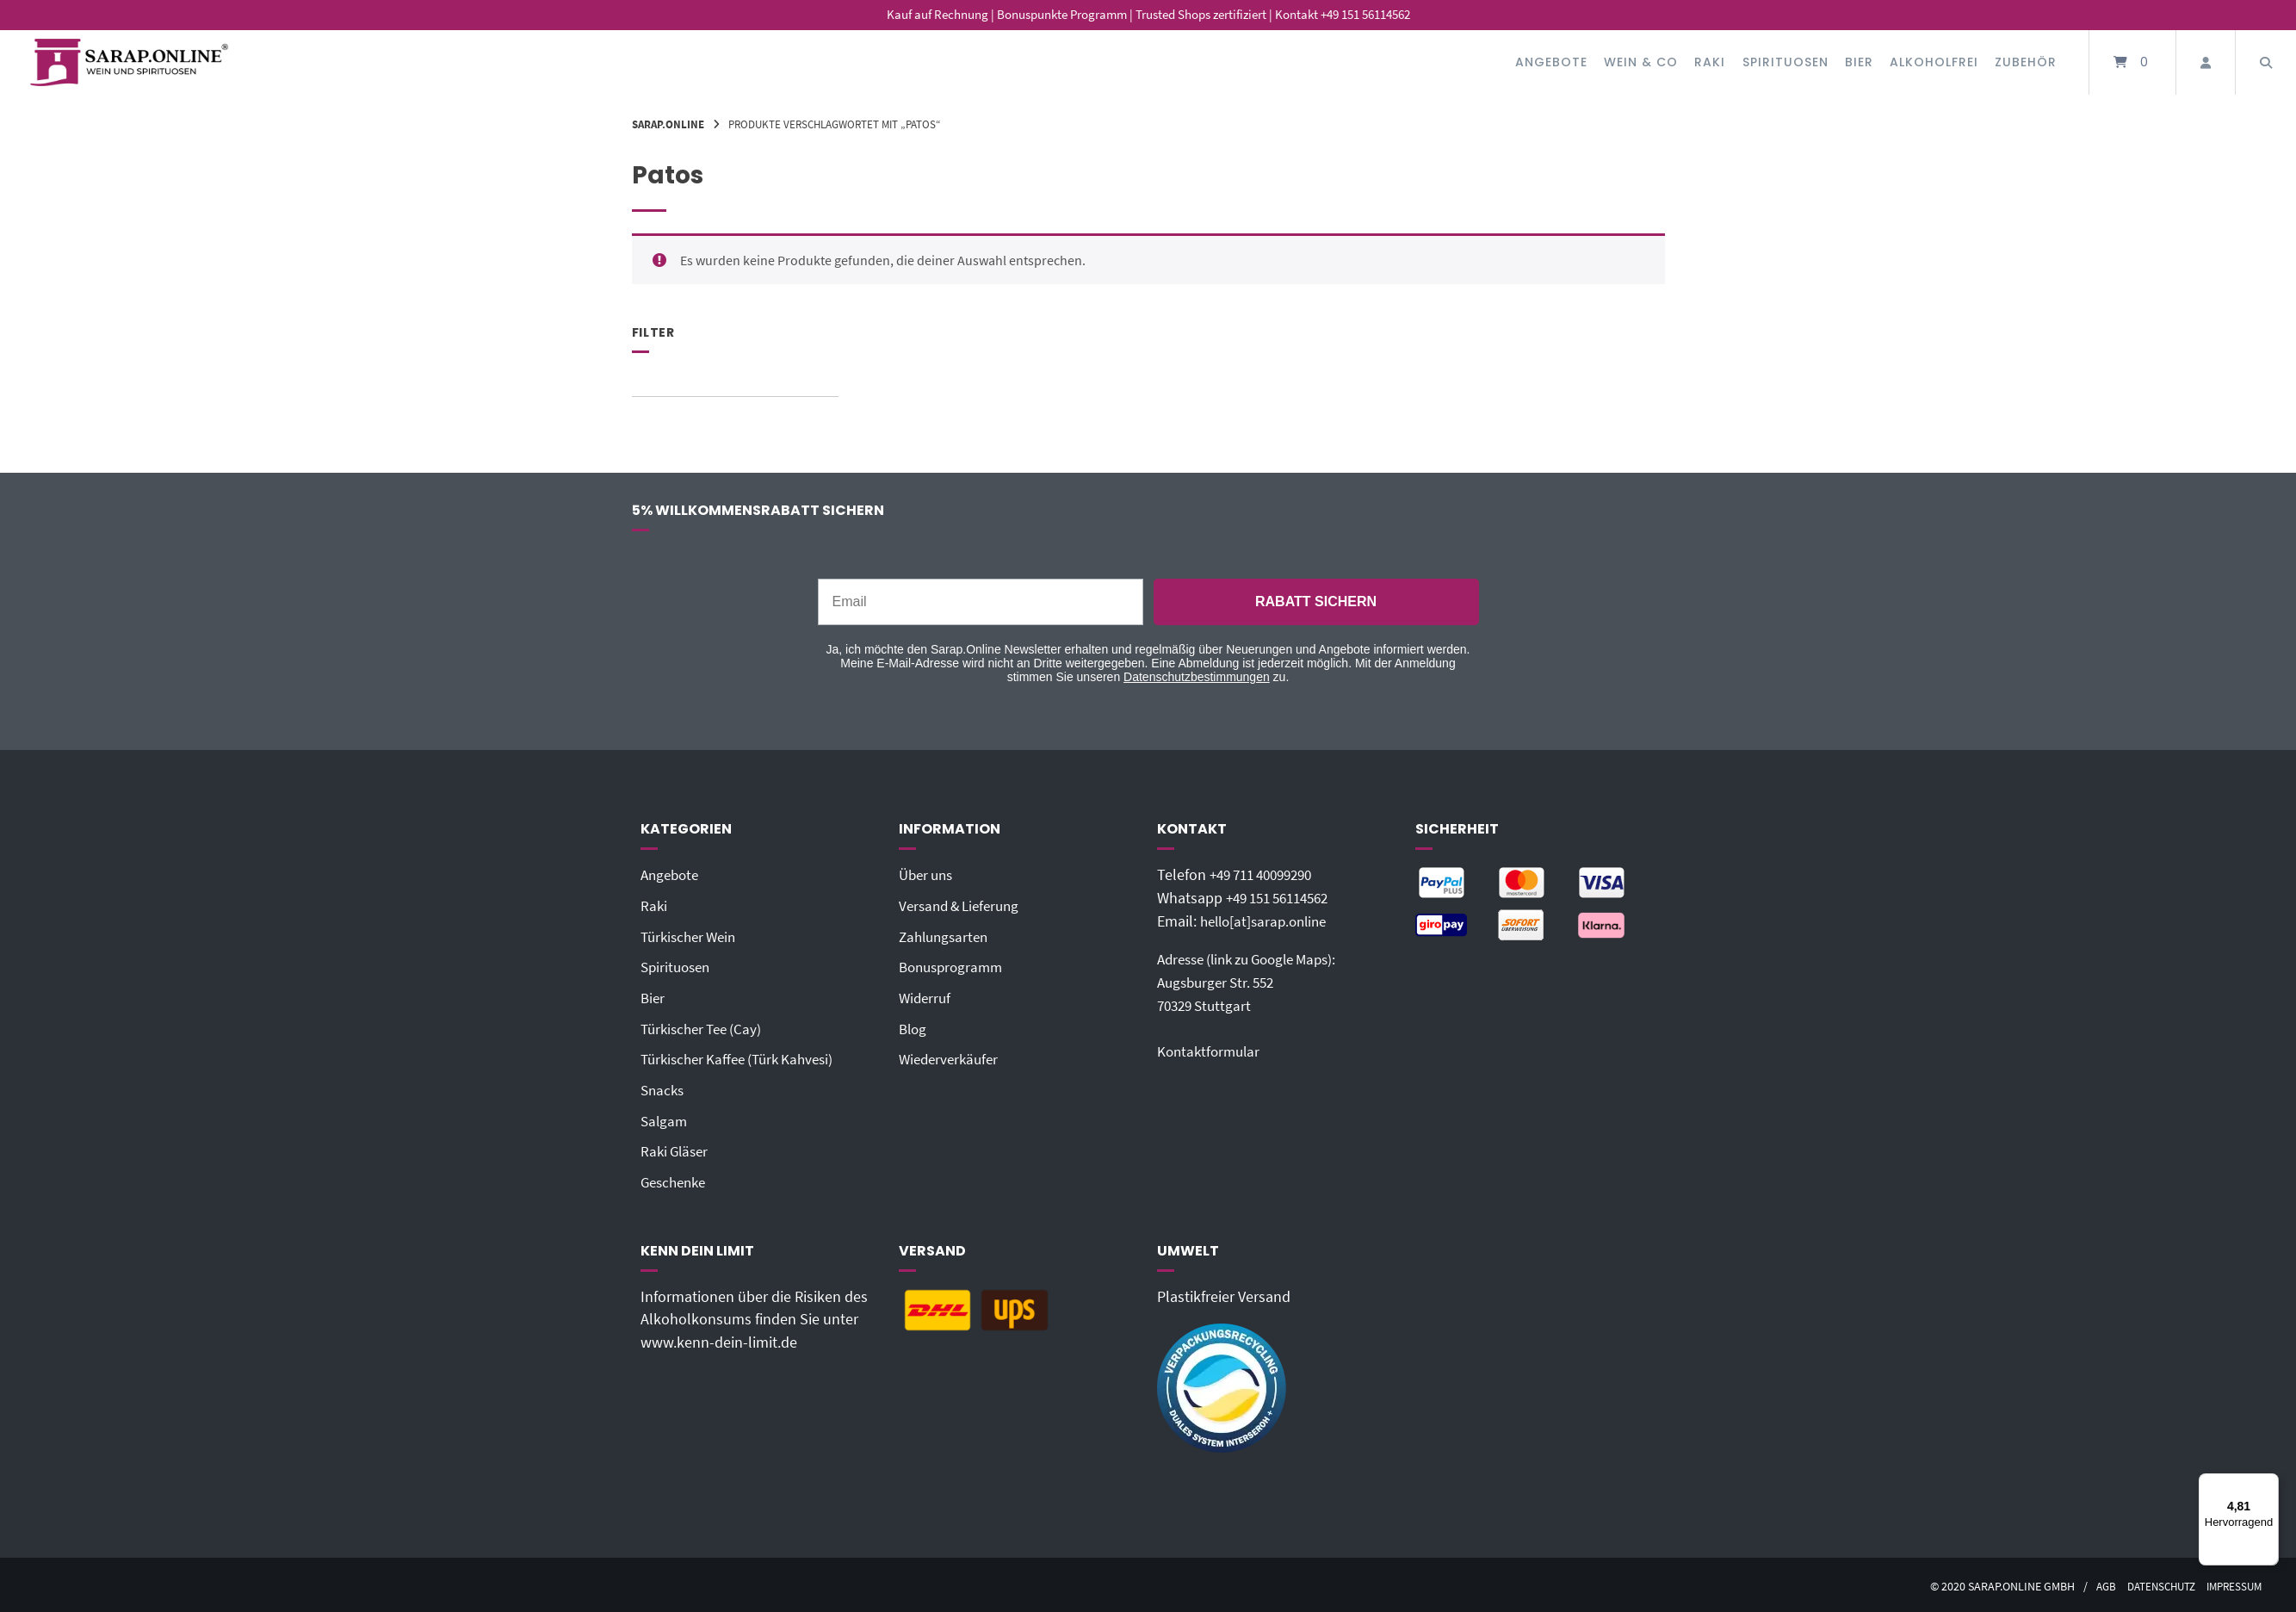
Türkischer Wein (692, 936)
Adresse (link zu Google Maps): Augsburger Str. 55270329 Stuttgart (1256, 981)
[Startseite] (129, 62)
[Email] (980, 602)
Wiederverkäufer (952, 1056)
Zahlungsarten (946, 936)
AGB (2092, 1582)
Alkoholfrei (1934, 62)
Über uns (928, 874)
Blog (914, 1026)
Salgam (665, 1117)
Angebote (1551, 62)
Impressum (2231, 1582)
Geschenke (676, 1178)
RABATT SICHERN (1316, 601)
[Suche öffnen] (2266, 62)
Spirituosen (1785, 62)
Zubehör (2026, 62)
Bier (1859, 62)
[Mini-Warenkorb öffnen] (2132, 62)
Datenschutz (2152, 1582)
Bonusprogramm (954, 966)
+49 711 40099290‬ (1267, 874)
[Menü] (2268, 1483)
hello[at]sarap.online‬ (1268, 920)
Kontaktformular (1211, 1049)
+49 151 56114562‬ (1283, 898)
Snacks (664, 1087)
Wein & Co (1641, 62)
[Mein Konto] (2205, 62)
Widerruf (926, 996)
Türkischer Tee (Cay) (705, 1026)
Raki (1709, 62)
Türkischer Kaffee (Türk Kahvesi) (744, 1056)
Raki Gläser (677, 1147)
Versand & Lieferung (964, 905)
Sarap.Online (668, 124)
